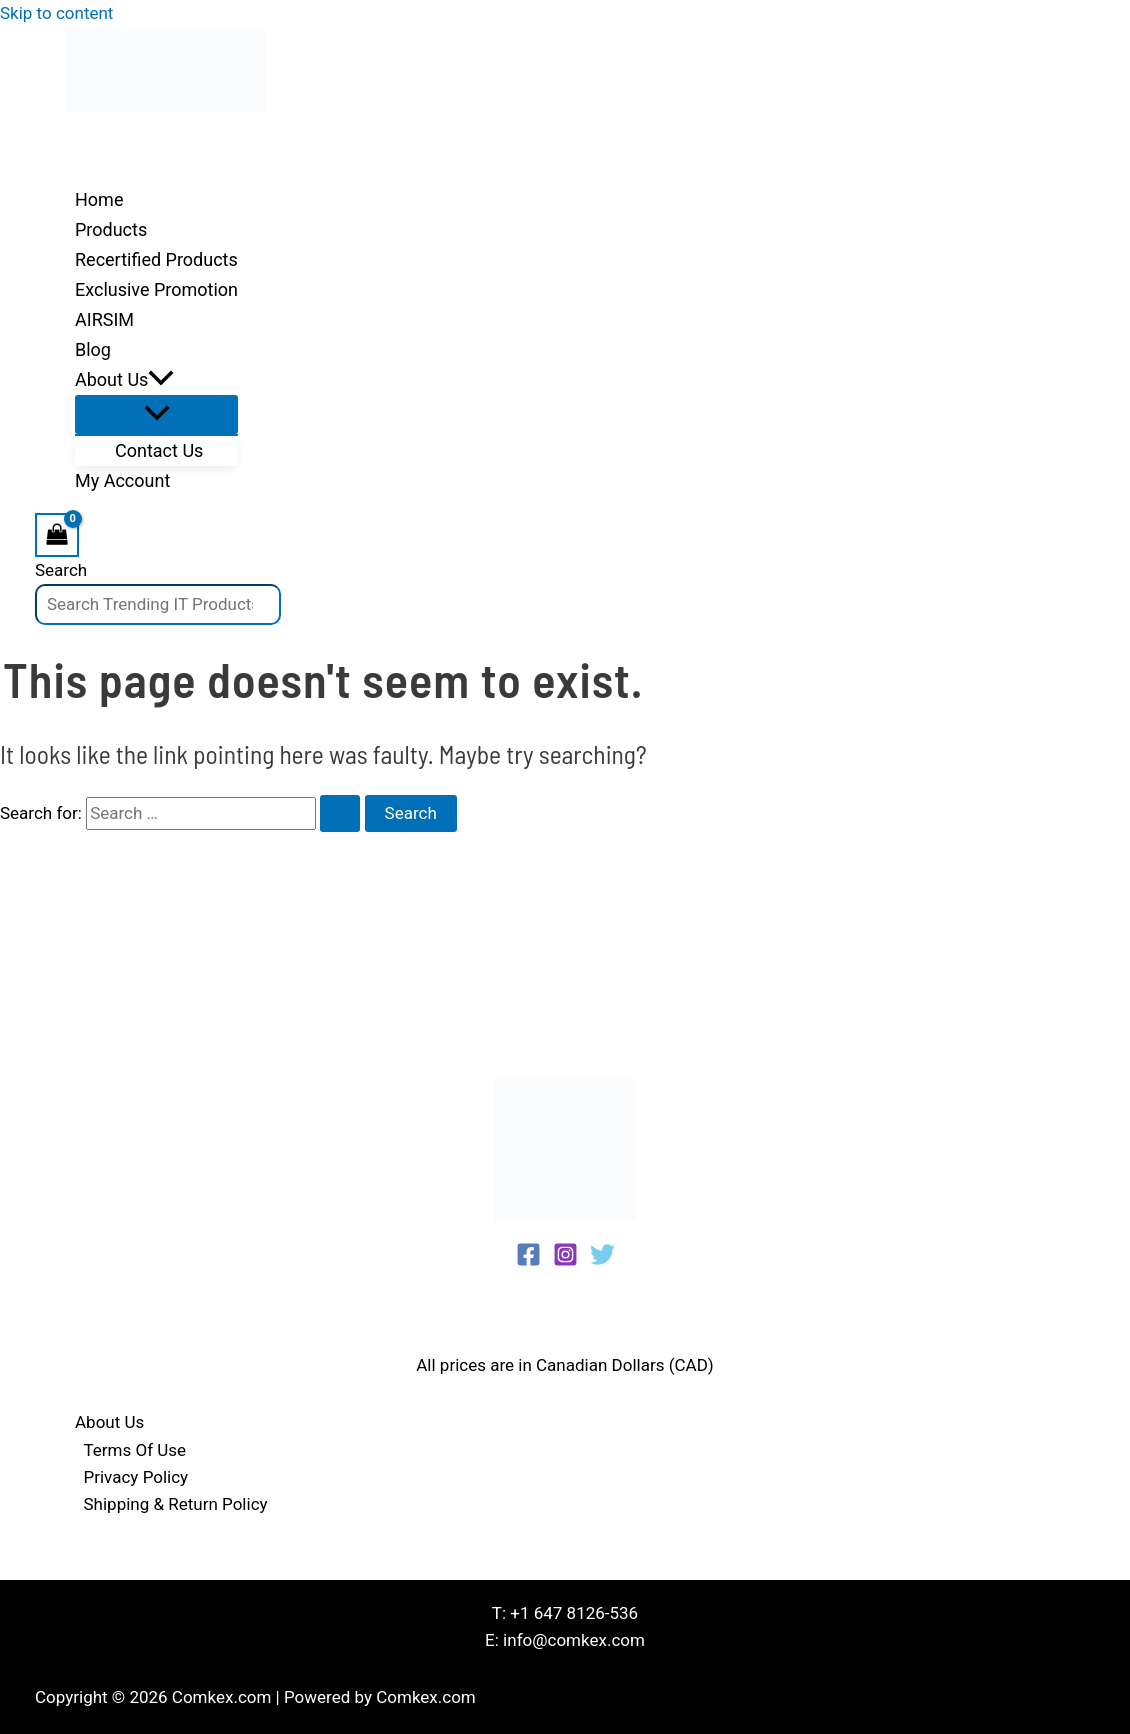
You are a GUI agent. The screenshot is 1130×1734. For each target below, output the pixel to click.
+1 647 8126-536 (574, 1613)
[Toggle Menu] (156, 414)
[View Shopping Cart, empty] (57, 534)
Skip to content (56, 13)
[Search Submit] (340, 813)
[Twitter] (602, 1261)
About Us (109, 1422)
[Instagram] (565, 1261)
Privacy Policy (136, 1477)
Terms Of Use (135, 1450)
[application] (161, 380)
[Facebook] (528, 1261)
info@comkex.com (574, 1640)
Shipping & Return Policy (176, 1504)
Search (61, 570)
